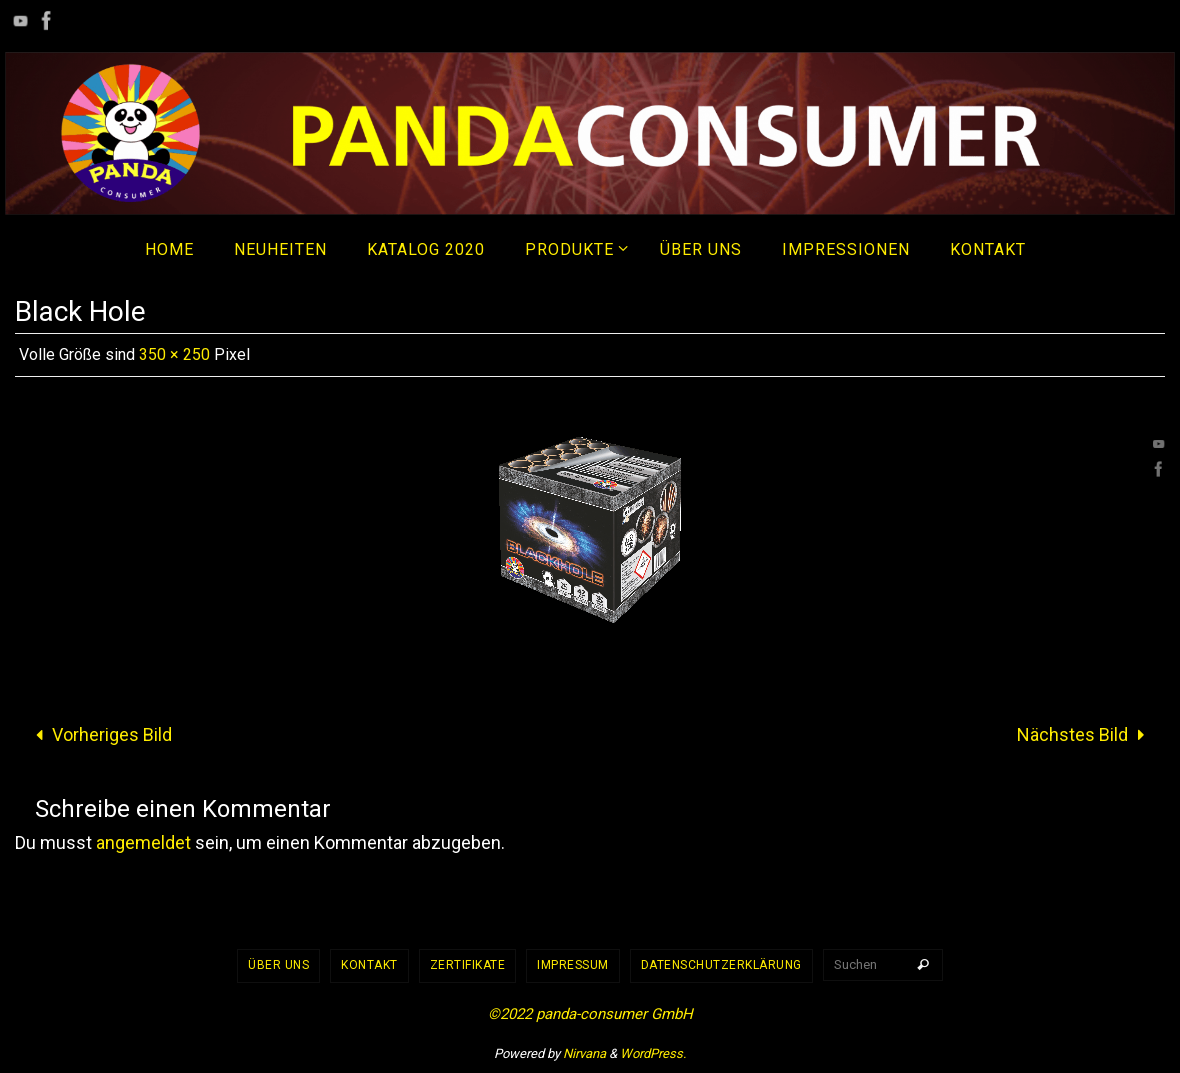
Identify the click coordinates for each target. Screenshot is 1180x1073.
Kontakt (369, 965)
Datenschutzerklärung (721, 965)
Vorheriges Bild (99, 734)
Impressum (573, 965)
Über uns (278, 965)
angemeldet (143, 842)
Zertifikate (468, 965)
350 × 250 (174, 354)
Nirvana (584, 1053)
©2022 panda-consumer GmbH (590, 1014)
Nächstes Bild (1085, 734)
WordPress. (653, 1053)
